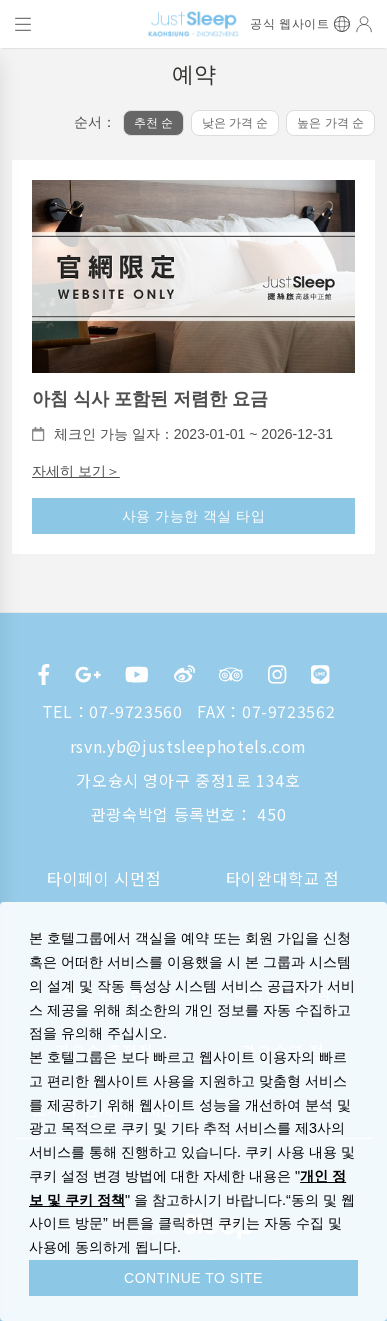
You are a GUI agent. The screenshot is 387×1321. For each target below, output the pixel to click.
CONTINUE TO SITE (193, 1278)
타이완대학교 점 (283, 878)
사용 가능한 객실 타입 (194, 516)
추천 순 (153, 123)
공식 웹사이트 (289, 24)
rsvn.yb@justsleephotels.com (188, 746)
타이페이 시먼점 (104, 878)
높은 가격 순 (330, 123)
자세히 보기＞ (76, 471)
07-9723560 (135, 711)
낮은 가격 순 (235, 123)
